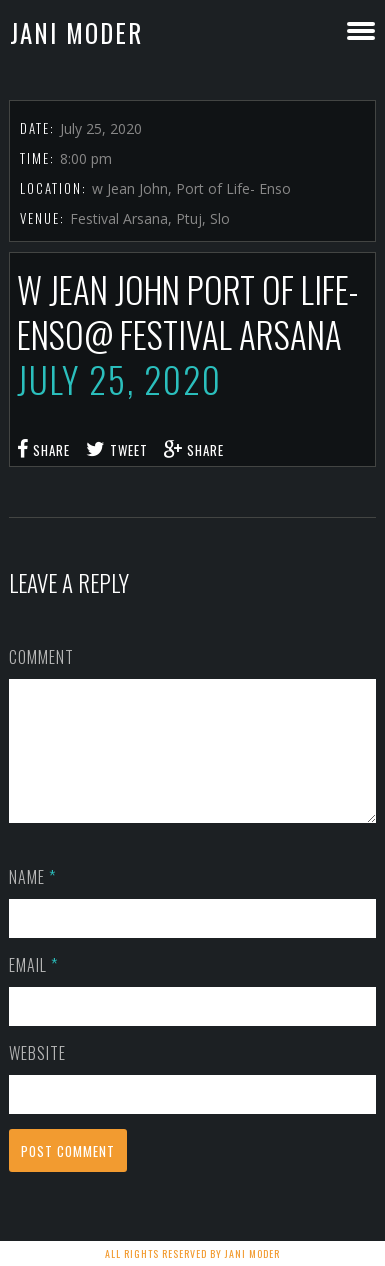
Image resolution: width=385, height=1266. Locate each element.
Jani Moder (76, 32)
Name (32, 901)
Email (33, 989)
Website (37, 1077)
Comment (41, 657)
